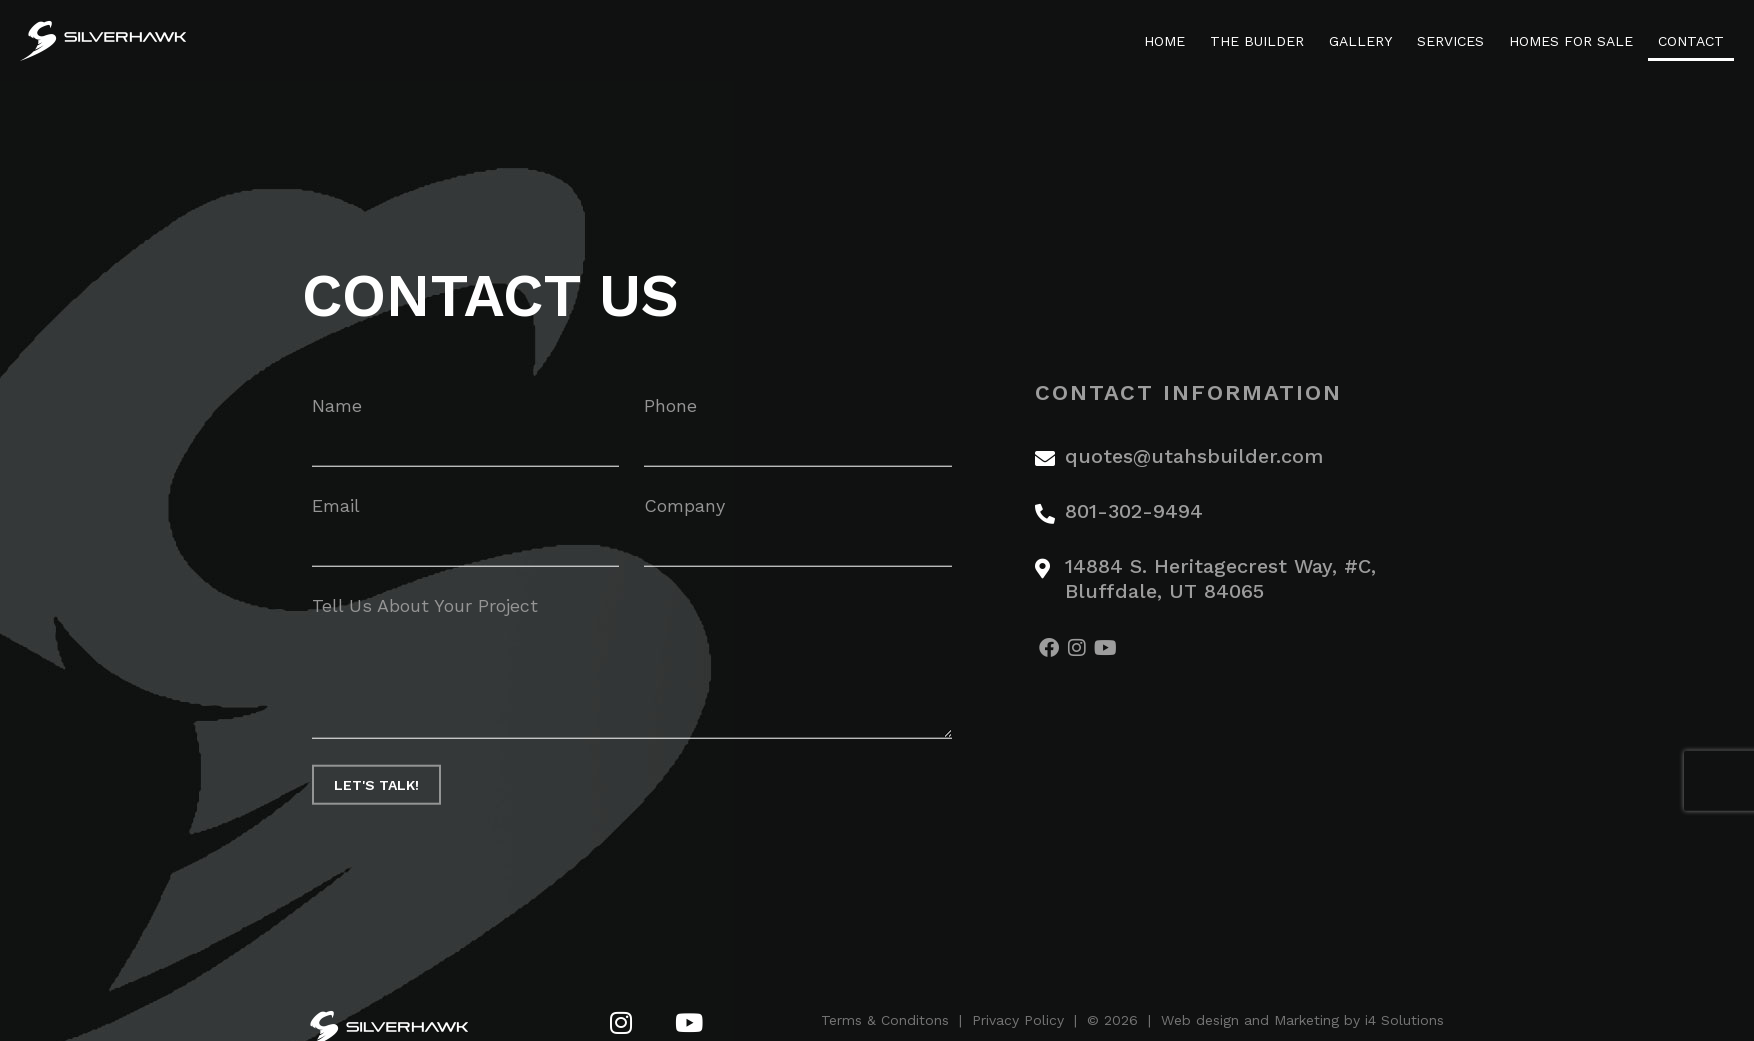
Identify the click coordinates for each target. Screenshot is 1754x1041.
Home (1164, 41)
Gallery (1360, 41)
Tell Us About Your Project (425, 614)
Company (684, 514)
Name (337, 414)
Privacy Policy (1018, 1020)
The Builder (1257, 41)
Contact (1691, 41)
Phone (670, 414)
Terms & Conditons (885, 1020)
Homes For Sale (1571, 41)
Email (336, 514)
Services (1450, 41)
